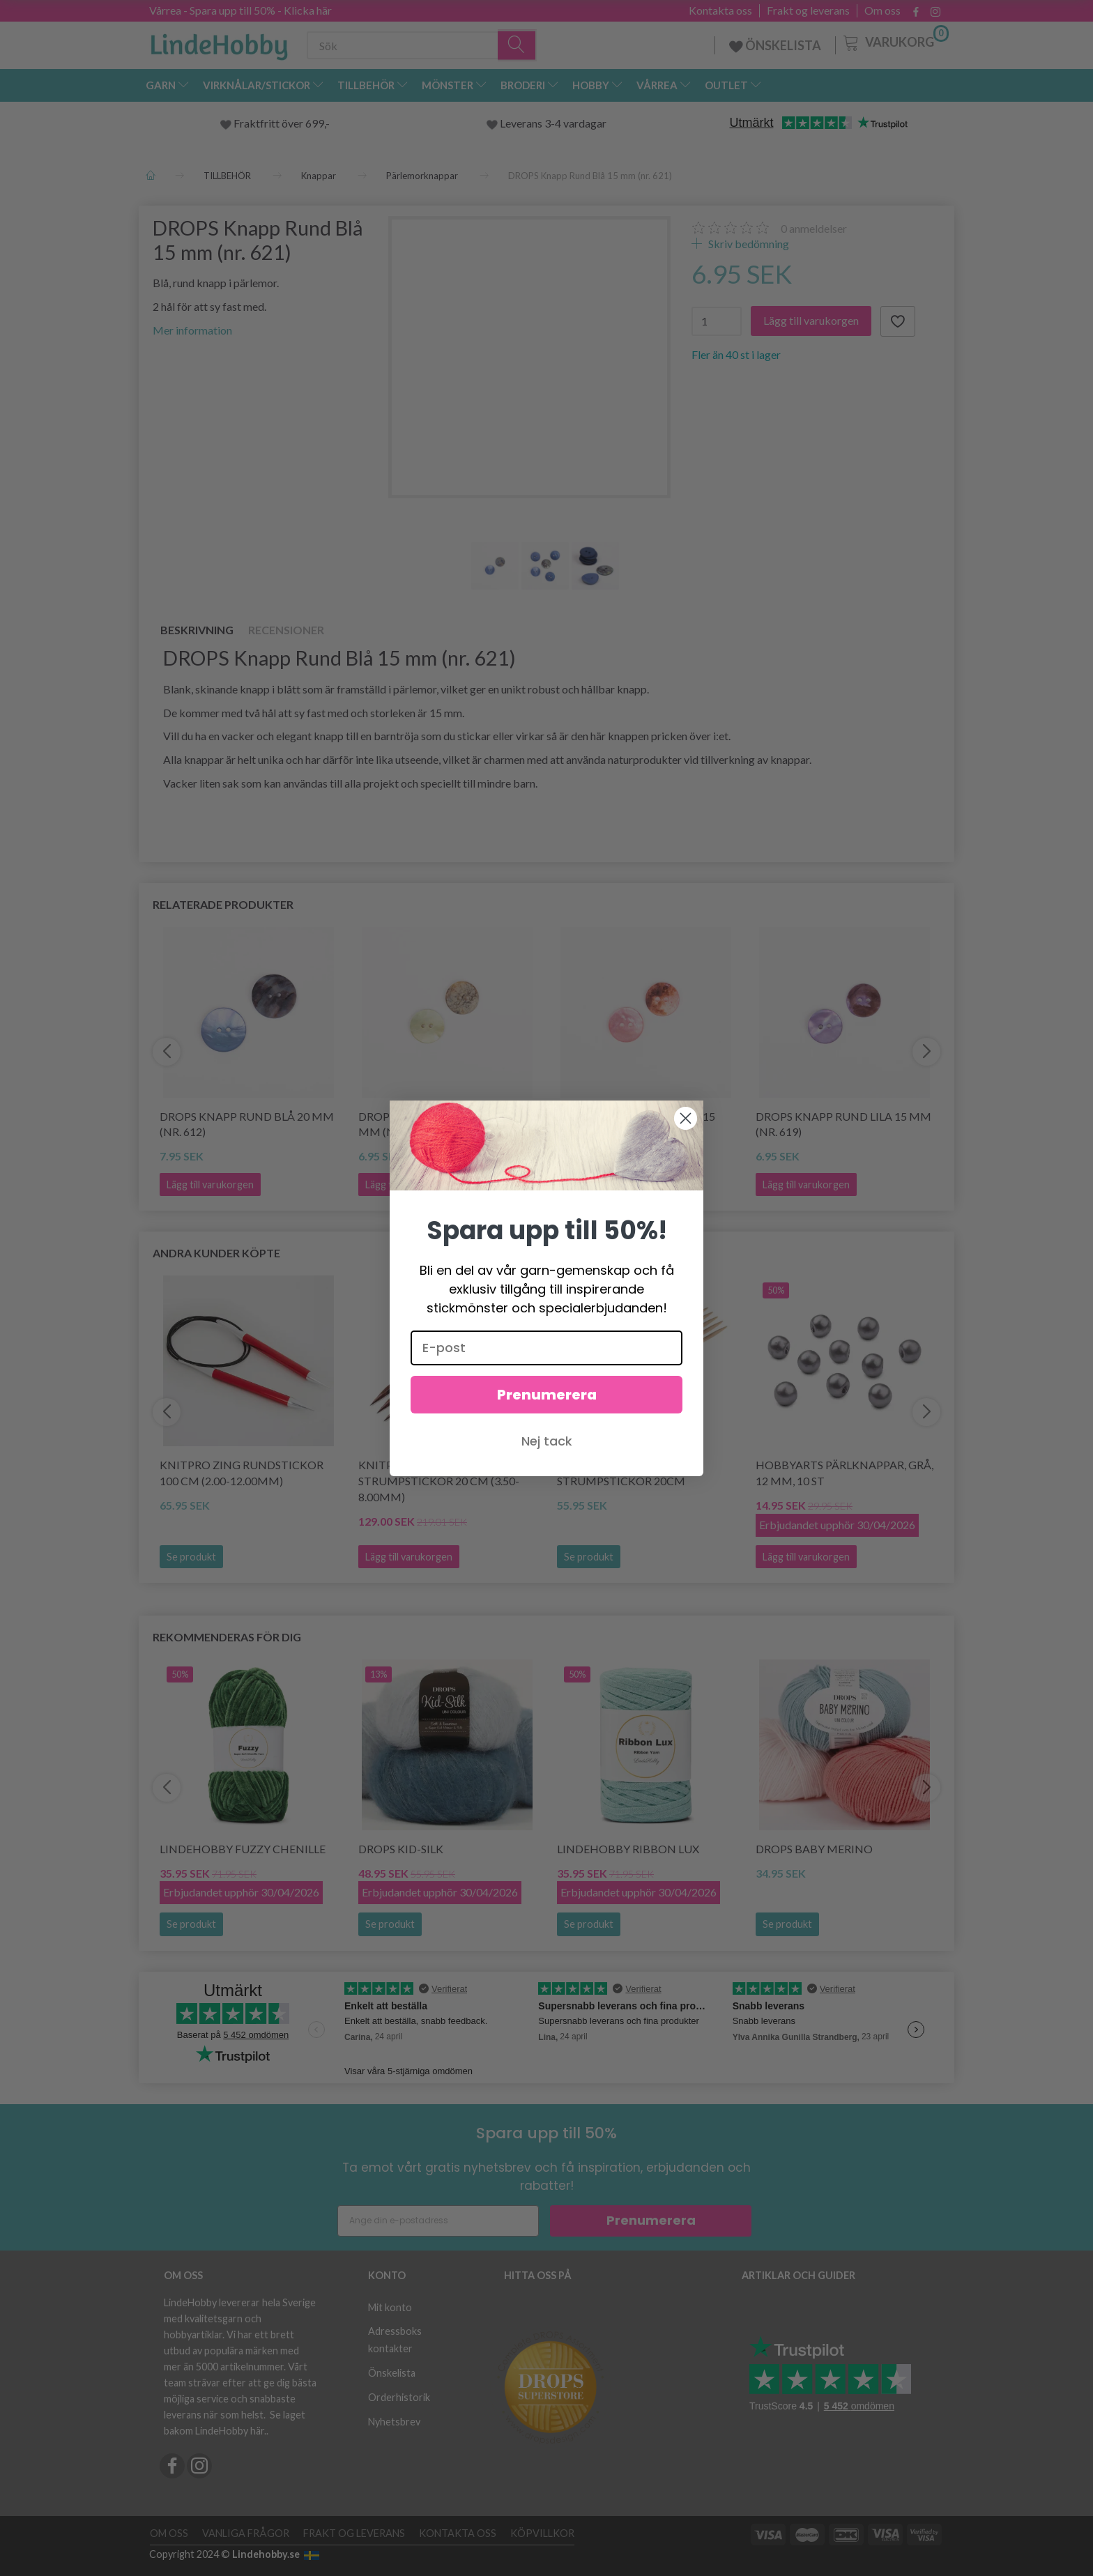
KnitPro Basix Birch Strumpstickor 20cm (621, 1472)
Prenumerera (651, 2220)
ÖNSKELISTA (775, 45)
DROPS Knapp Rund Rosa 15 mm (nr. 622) (636, 1124)
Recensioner (286, 629)
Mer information (192, 330)
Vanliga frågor (245, 2533)
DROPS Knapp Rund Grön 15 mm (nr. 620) (439, 1124)
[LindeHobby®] (219, 42)
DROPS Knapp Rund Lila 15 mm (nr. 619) (843, 1124)
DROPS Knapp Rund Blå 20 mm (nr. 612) (247, 1124)
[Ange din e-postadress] (438, 2221)
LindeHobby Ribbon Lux (628, 1848)
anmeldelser (814, 228)
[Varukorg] (895, 41)
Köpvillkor (542, 2533)
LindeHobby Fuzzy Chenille (243, 1848)
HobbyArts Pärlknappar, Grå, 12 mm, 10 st (844, 1472)
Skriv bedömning (747, 243)
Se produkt (191, 1557)
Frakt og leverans (808, 10)
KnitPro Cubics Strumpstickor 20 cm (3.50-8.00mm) (438, 1480)
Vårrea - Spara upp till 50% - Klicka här (240, 10)
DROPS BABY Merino (814, 1848)
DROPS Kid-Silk (400, 1848)
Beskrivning (197, 629)
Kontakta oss (720, 10)
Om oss (882, 10)
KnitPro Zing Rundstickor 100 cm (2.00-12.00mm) (241, 1472)
